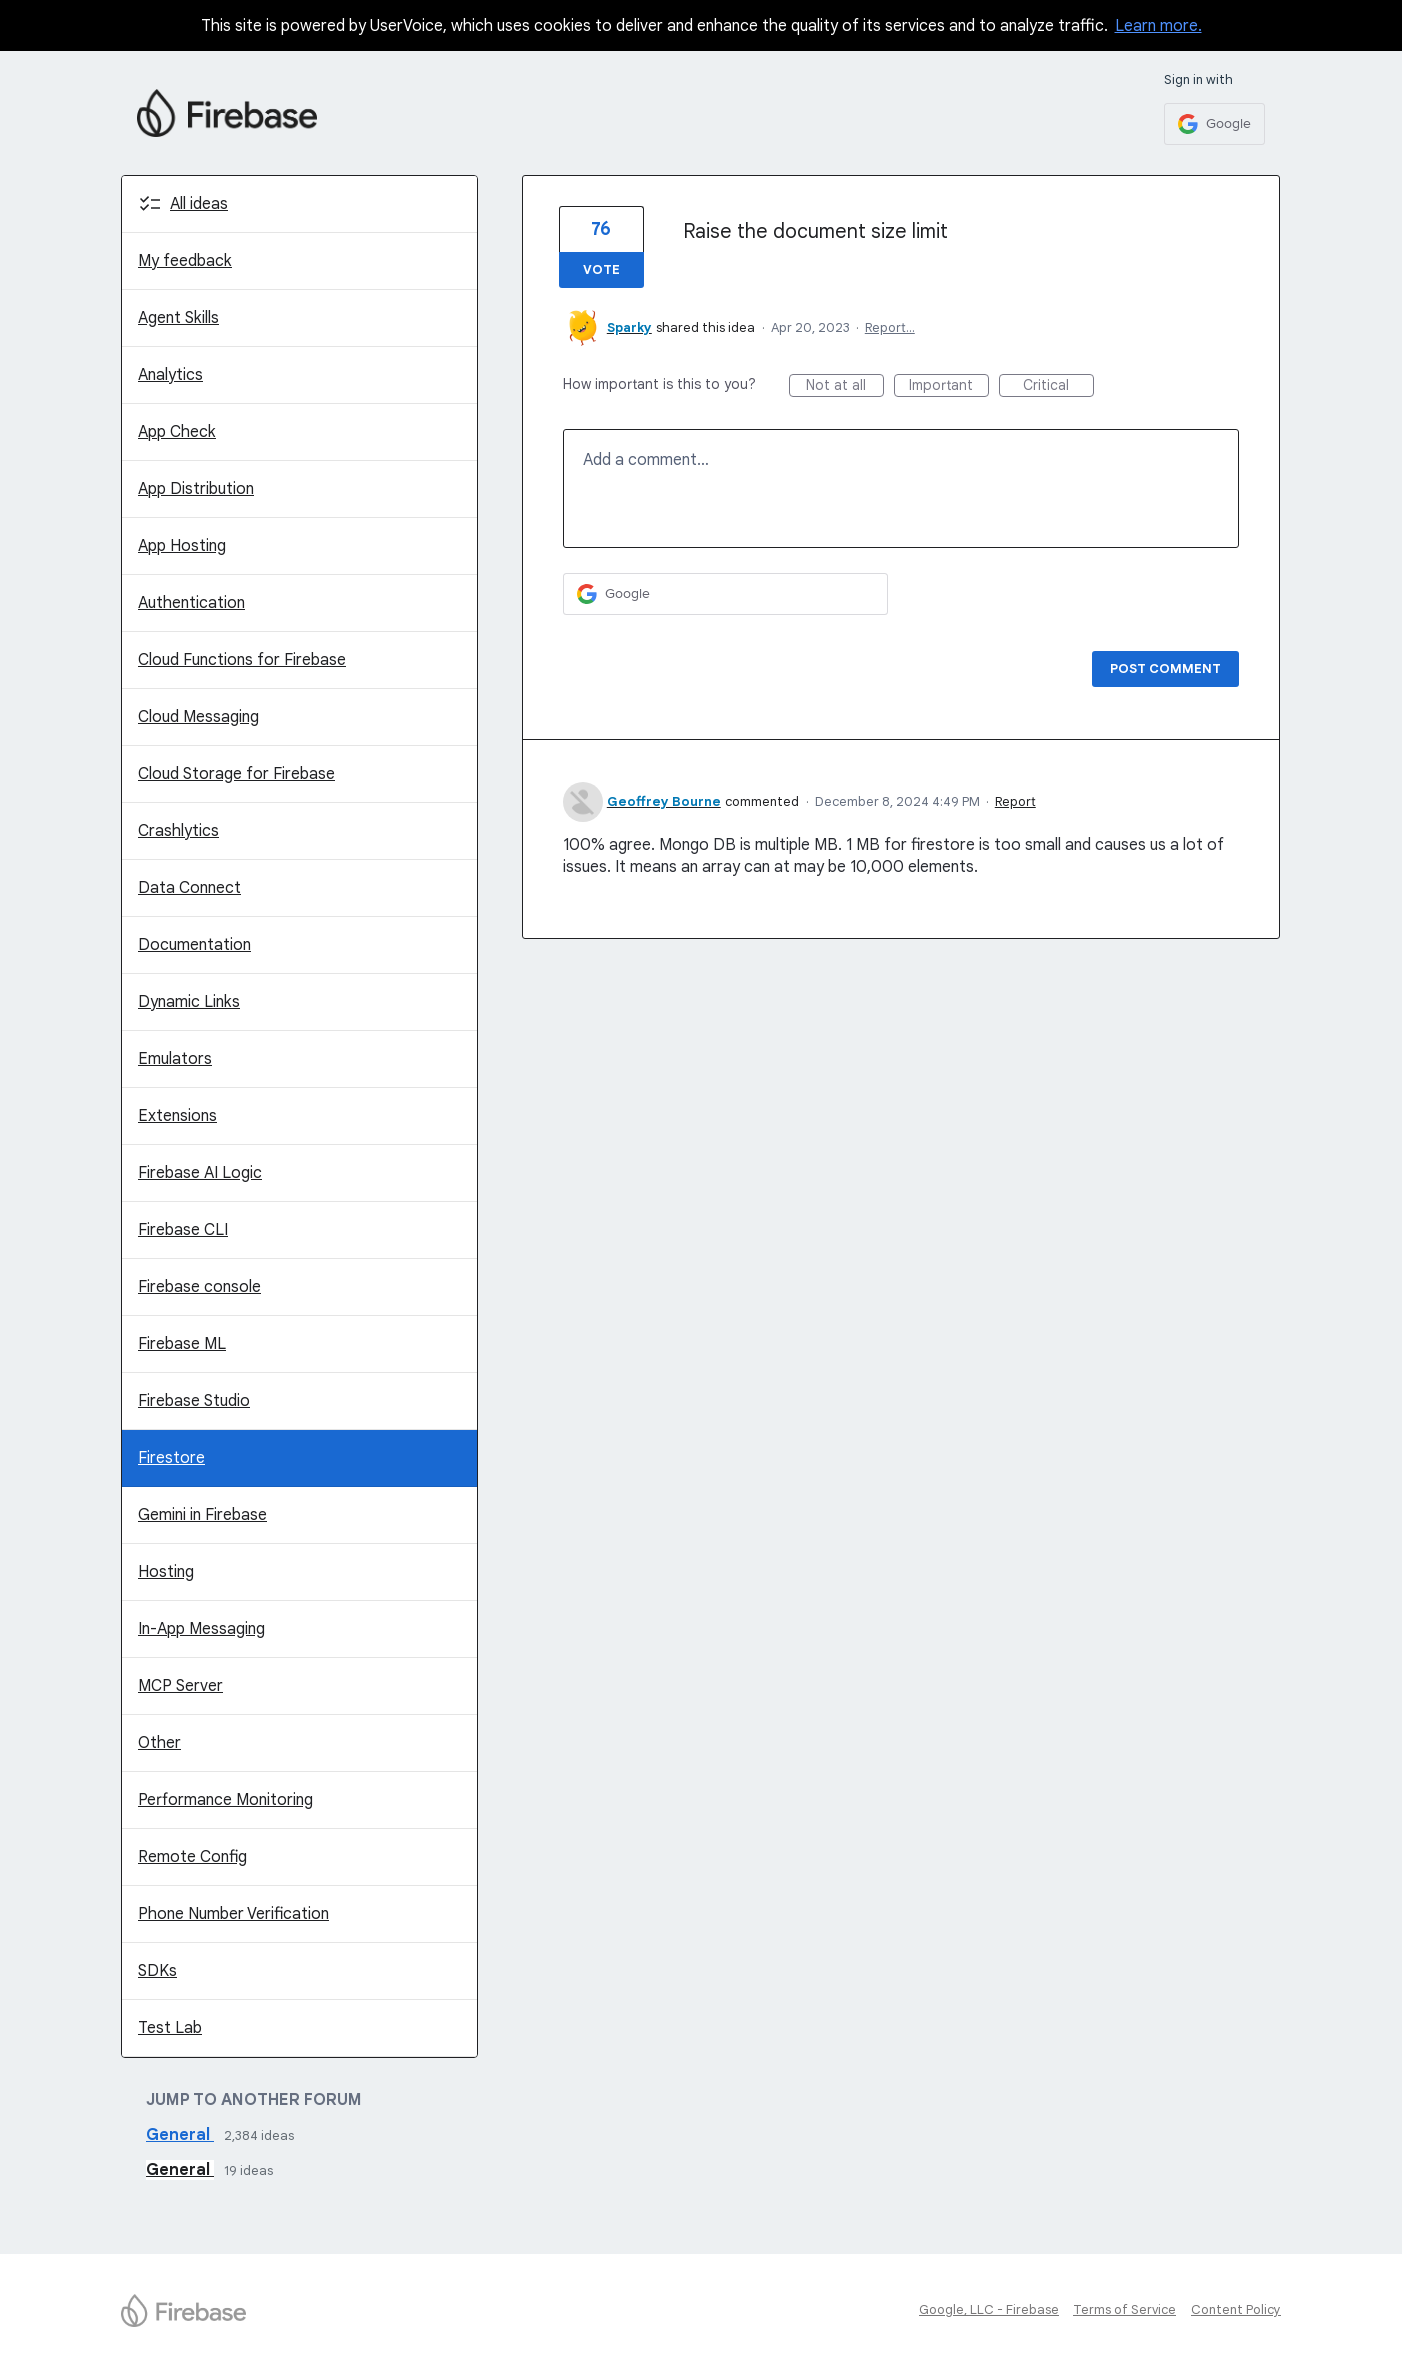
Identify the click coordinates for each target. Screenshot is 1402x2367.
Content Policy (1236, 2309)
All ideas (199, 204)
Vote (601, 269)
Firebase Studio (194, 1401)
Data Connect (189, 888)
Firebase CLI (183, 1230)
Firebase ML (182, 1344)
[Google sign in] (1214, 124)
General (180, 2135)
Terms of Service (1124, 2309)
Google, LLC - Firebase (989, 2309)
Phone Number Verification (233, 1914)
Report (1015, 801)
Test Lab (170, 2028)
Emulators (175, 1059)
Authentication (191, 603)
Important (949, 386)
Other (159, 1743)
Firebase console (199, 1287)
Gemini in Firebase (202, 1515)
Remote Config (192, 1857)
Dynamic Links (189, 1002)
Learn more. (1158, 26)
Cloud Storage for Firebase (236, 774)
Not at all (845, 386)
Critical (1058, 386)
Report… (890, 327)
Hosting (166, 1572)
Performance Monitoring (225, 1800)
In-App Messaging (201, 1629)
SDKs (157, 1971)
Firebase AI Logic (200, 1173)
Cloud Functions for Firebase (242, 660)
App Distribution (196, 489)
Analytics (170, 375)
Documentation (194, 945)
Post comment (1165, 668)
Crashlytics (178, 831)
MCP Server (180, 1686)
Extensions (177, 1116)
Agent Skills (178, 318)
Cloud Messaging (198, 717)
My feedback (185, 261)
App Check (177, 432)
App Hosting (182, 546)
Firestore (171, 1458)
